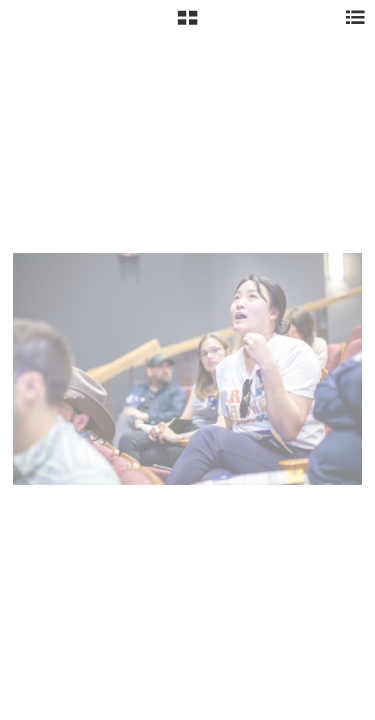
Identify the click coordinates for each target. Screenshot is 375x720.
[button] (187, 25)
